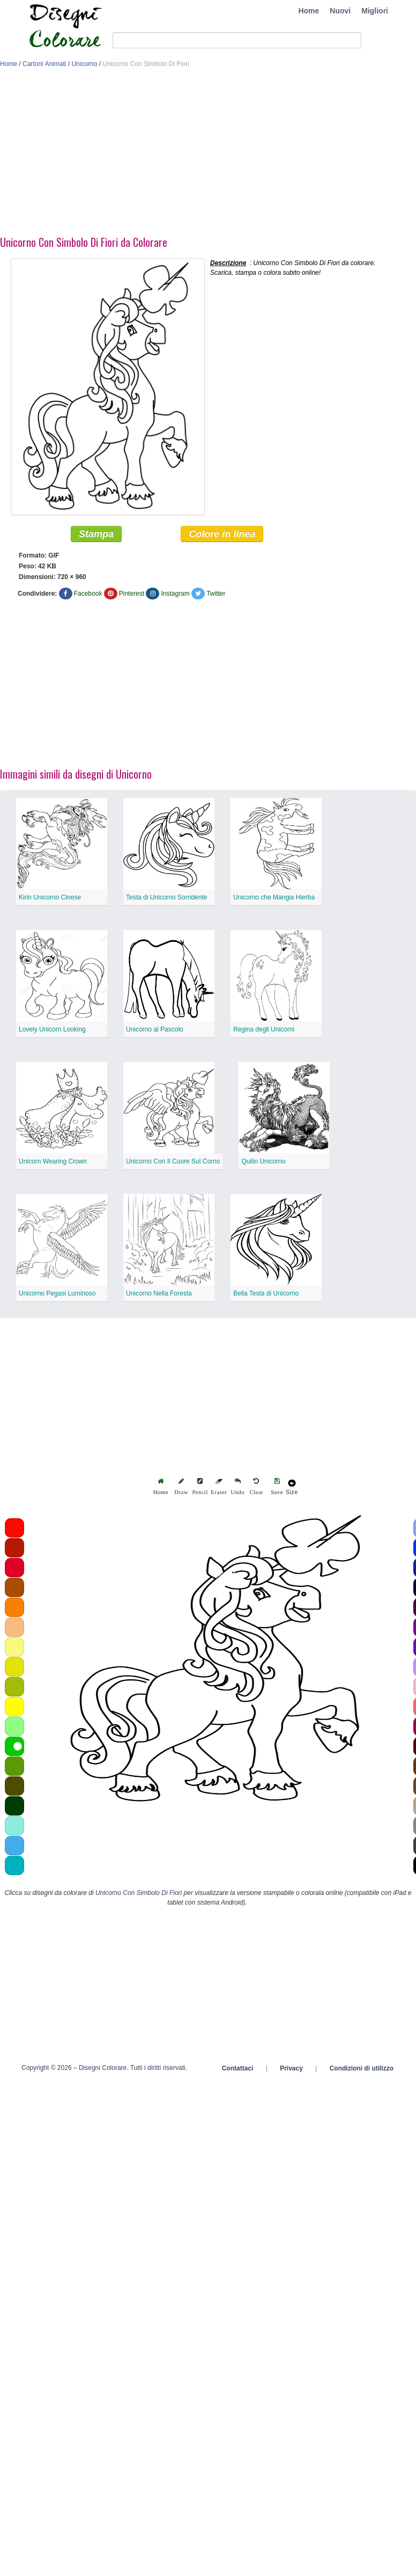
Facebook (88, 593)
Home (308, 10)
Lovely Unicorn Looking (52, 1029)
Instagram (175, 593)
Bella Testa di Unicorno (266, 1293)
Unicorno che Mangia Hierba (274, 897)
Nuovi (340, 10)
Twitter (215, 593)
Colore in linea (222, 534)
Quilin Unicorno (263, 1161)
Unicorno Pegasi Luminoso (57, 1293)
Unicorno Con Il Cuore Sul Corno (173, 1161)
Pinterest (131, 593)
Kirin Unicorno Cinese (50, 897)
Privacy (291, 2068)
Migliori (374, 10)
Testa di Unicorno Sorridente (166, 897)
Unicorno (84, 64)
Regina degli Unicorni (263, 1029)
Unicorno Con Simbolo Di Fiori (138, 1893)
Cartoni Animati (44, 64)
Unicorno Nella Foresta (159, 1293)
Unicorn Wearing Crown (53, 1161)
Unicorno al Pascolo (154, 1029)
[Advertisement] (199, 154)
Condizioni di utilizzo (361, 2068)
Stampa (96, 534)
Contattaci (238, 2068)
